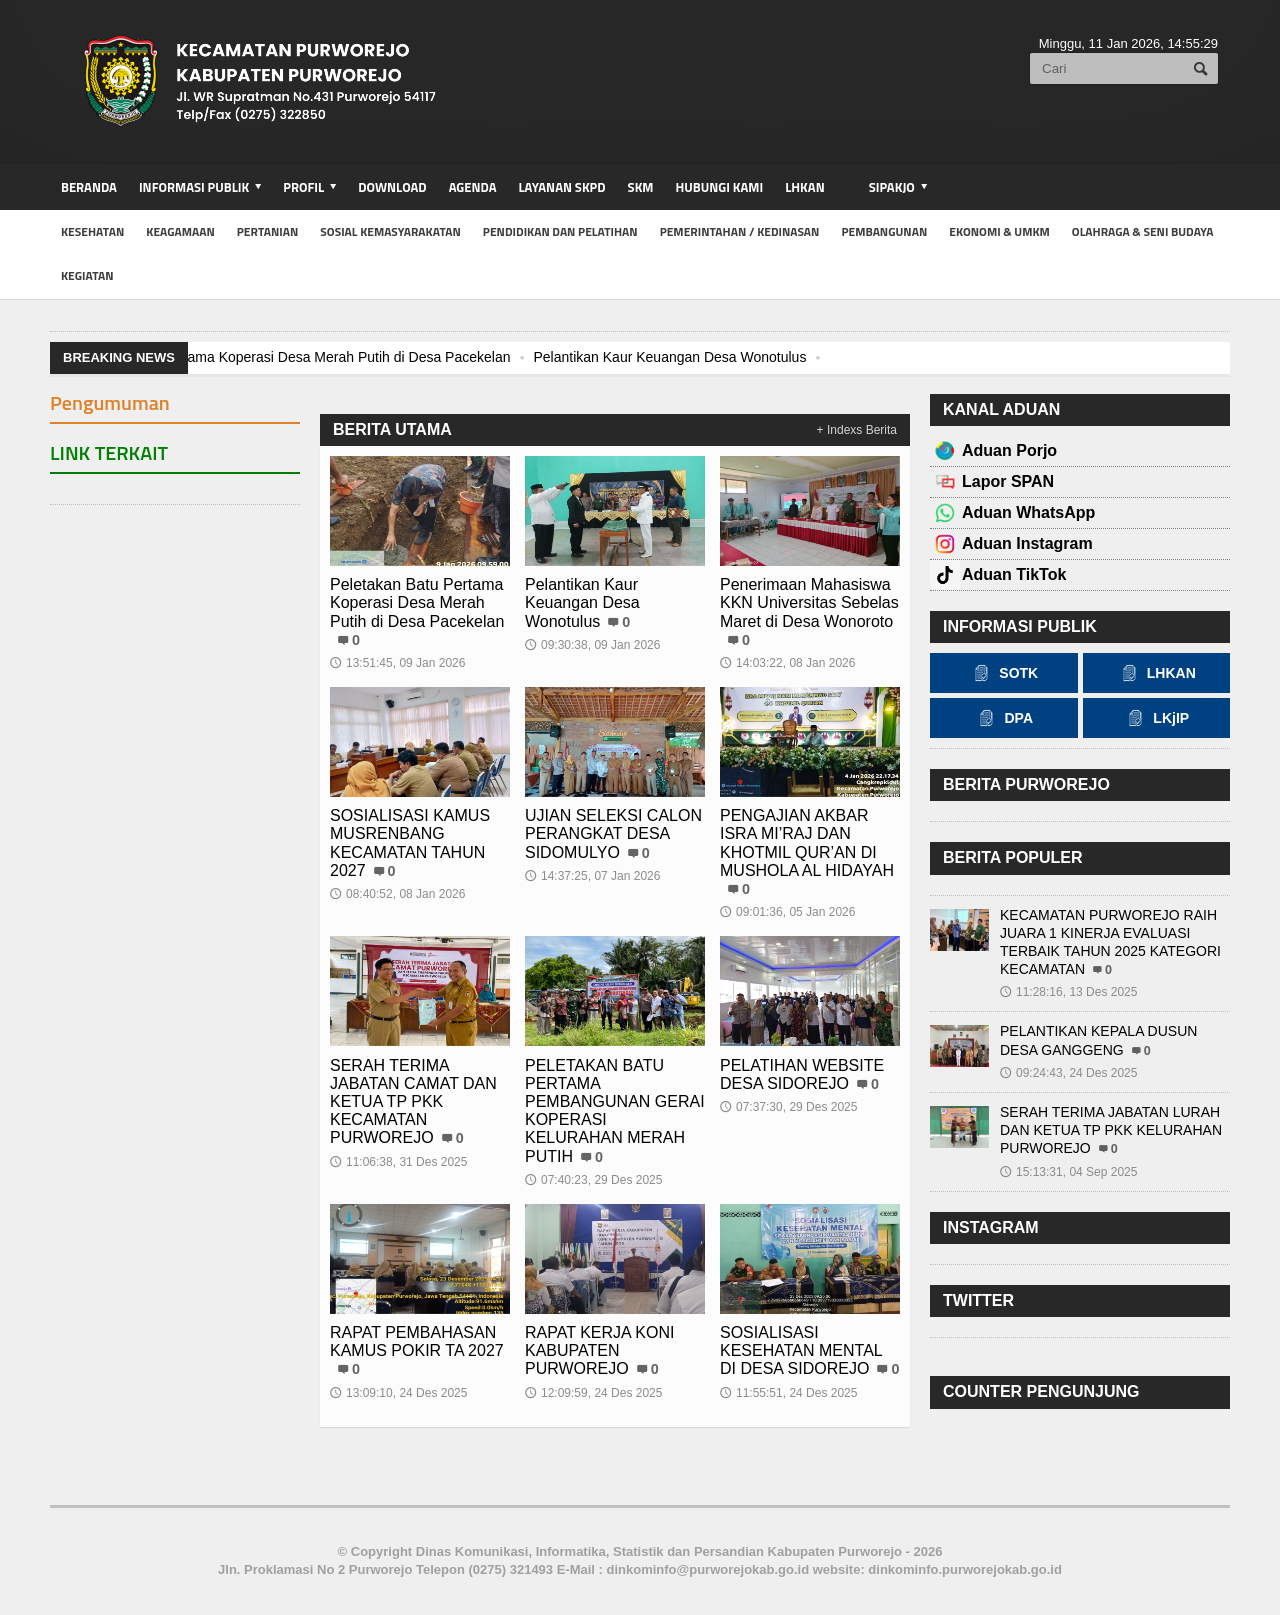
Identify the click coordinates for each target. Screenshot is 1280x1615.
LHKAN (804, 187)
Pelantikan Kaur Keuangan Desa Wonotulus (669, 357)
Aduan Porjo (1009, 450)
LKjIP (1156, 718)
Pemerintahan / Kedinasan (740, 231)
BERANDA (89, 187)
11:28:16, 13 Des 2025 (1068, 992)
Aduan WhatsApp (1028, 512)
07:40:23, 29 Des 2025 (593, 1180)
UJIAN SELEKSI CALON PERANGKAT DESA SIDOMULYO (613, 833)
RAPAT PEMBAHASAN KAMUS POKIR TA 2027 (417, 1341)
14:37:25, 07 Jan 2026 (592, 876)
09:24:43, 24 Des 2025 (1068, 1073)
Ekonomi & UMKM (999, 231)
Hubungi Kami (720, 187)
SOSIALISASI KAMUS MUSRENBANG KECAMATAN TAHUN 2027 (410, 843)
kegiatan (87, 275)
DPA (1003, 718)
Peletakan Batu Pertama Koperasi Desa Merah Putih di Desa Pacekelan (286, 357)
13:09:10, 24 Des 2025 (398, 1393)
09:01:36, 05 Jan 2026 (787, 912)
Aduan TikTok (1014, 574)
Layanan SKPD (561, 187)
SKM (641, 187)
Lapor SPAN (1008, 481)
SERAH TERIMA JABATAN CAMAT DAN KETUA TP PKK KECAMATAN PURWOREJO (413, 1102)
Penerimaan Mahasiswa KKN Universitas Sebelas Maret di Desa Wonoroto (809, 602)
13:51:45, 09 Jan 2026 (397, 663)
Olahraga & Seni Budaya (1143, 231)
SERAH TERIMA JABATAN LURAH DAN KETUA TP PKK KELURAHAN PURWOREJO (1111, 1130)
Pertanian (268, 231)
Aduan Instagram (1027, 543)
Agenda (473, 187)
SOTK (1003, 673)
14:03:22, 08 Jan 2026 (787, 663)
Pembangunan (884, 231)
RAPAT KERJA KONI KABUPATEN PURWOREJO (599, 1350)
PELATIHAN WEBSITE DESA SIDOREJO (802, 1074)
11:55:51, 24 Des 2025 (788, 1393)
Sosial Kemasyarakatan (390, 231)
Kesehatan (92, 231)
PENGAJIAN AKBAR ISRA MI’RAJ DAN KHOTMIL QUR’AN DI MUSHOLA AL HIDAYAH (807, 843)
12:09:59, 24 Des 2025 (593, 1393)
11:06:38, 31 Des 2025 (398, 1162)
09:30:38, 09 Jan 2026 (592, 645)
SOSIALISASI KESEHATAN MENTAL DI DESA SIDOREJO (801, 1350)
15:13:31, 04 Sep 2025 (1068, 1172)
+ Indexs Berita (857, 430)
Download (392, 187)
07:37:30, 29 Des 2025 (788, 1107)
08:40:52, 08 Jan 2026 (397, 894)
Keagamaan (180, 231)
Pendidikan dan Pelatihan (560, 231)
